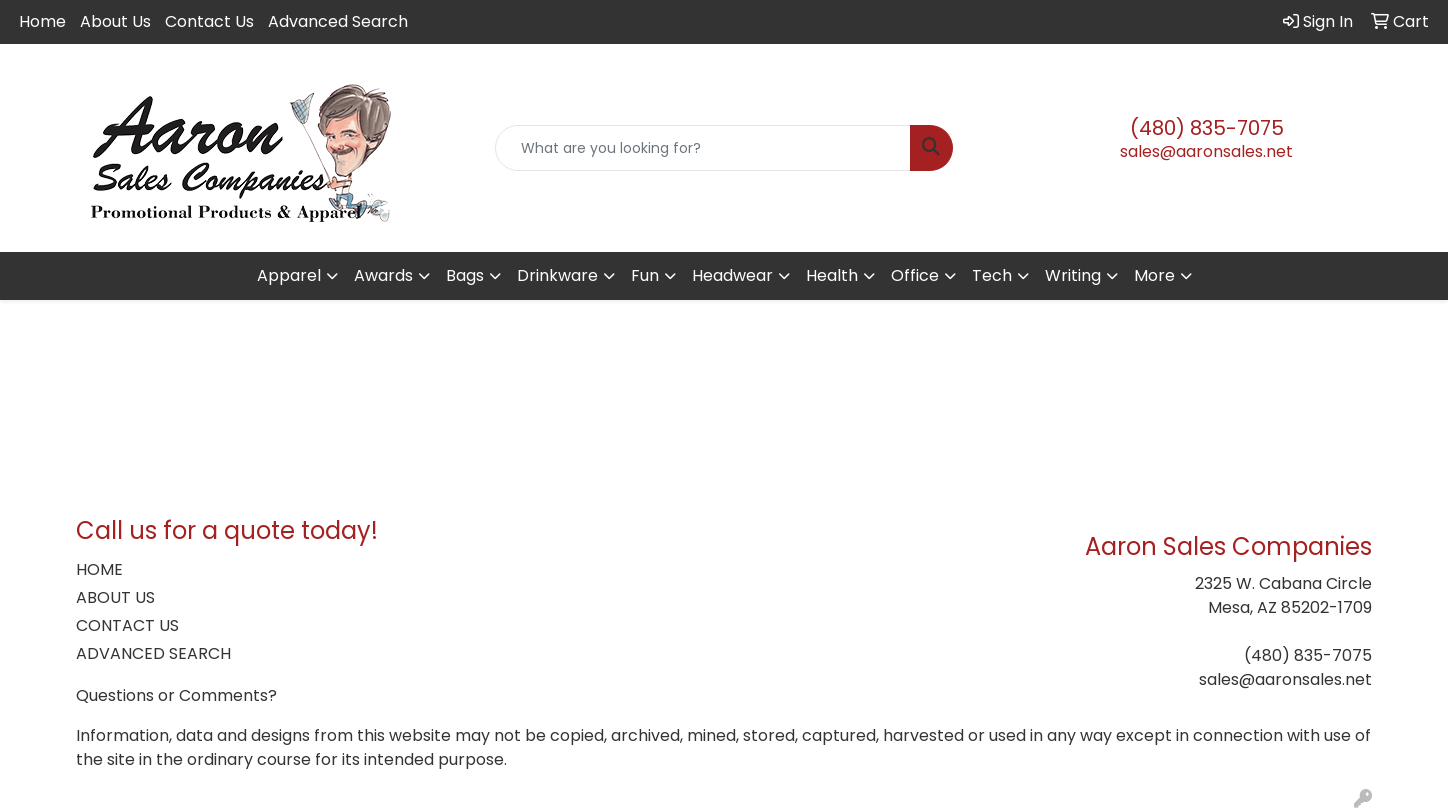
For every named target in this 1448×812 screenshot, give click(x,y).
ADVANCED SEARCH (153, 653)
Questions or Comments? (176, 695)
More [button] (1154, 275)
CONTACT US (127, 625)
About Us (115, 21)
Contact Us (209, 21)
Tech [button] (992, 275)
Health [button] (832, 275)
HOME (99, 569)
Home (42, 21)
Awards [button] (383, 275)
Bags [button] (465, 275)
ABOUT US (115, 597)
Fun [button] (645, 275)
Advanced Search (338, 21)
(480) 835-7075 (1207, 128)
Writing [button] (1073, 275)
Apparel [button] (289, 275)
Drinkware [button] (557, 275)
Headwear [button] (732, 275)
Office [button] (915, 275)
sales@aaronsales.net (1206, 151)
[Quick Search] (703, 148)
